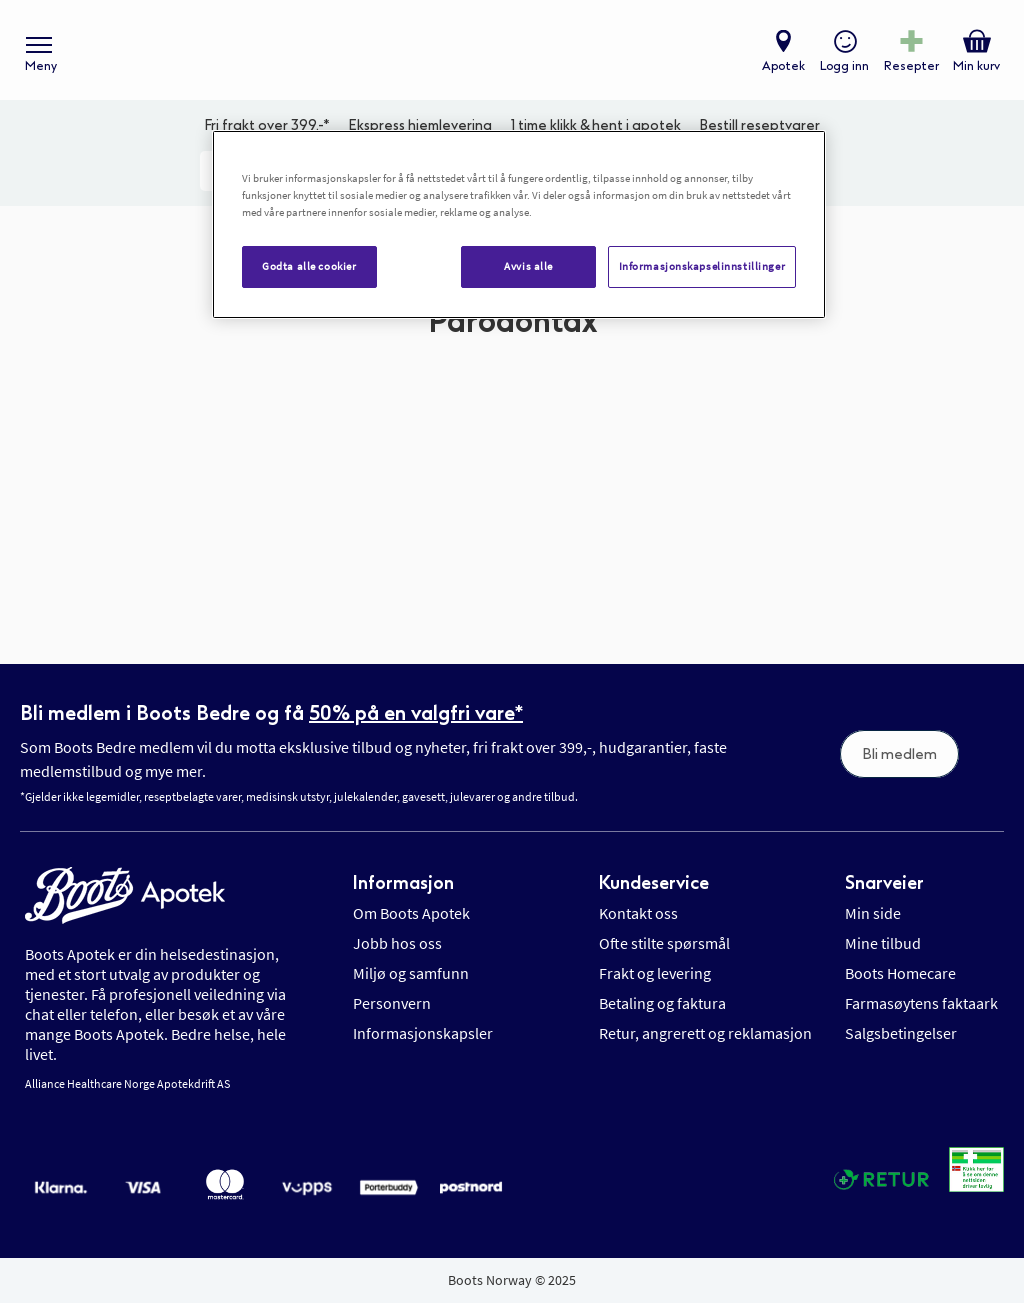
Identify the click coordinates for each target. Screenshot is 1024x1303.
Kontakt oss (638, 913)
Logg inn (844, 66)
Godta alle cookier (309, 266)
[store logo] (502, 50)
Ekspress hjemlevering (420, 125)
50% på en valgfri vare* (416, 713)
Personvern (392, 1003)
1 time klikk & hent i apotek (596, 125)
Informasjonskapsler (423, 1033)
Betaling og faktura (662, 1003)
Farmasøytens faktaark (921, 1003)
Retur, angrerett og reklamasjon (705, 1033)
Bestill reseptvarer (759, 125)
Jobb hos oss (397, 943)
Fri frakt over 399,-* (267, 125)
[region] (519, 224)
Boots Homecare (900, 973)
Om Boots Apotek (411, 913)
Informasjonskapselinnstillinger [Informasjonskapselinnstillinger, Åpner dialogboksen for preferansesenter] (702, 266)
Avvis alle (528, 266)
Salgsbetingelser (901, 1033)
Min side (873, 913)
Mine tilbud (883, 943)
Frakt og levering (655, 973)
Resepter (911, 66)
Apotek (783, 66)
